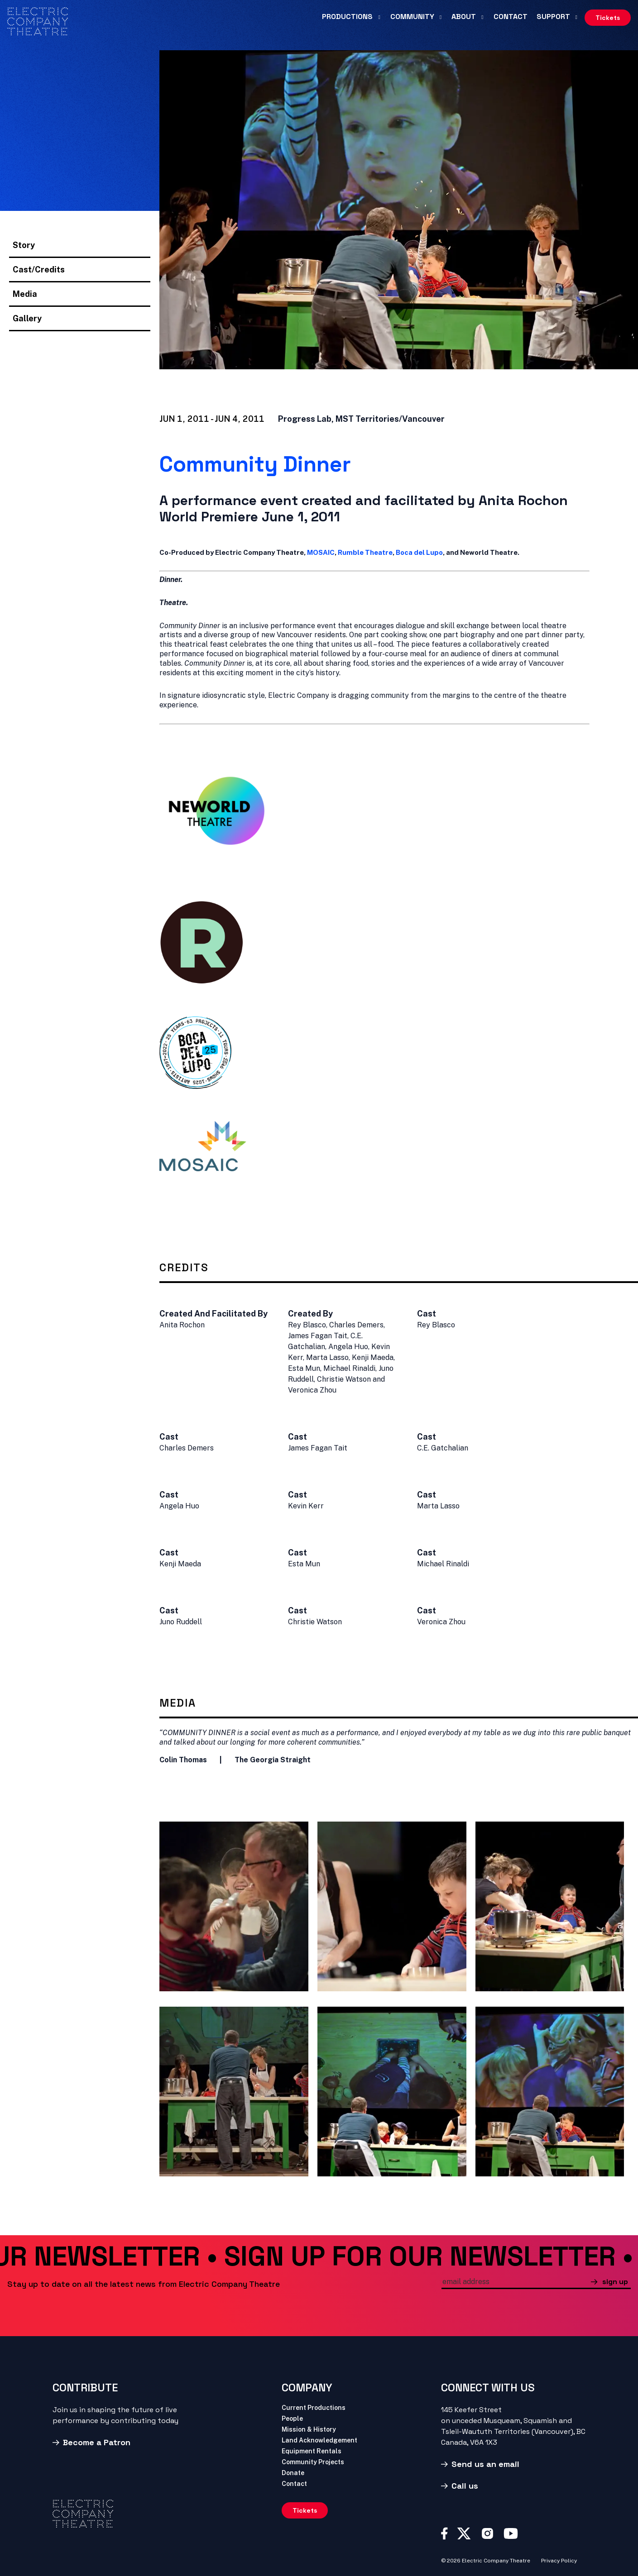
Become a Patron (96, 2442)
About (463, 16)
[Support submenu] (576, 17)
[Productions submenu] (379, 17)
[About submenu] (482, 17)
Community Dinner (255, 464)
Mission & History (309, 2429)
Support (553, 16)
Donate (293, 2473)
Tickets (607, 18)
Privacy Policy (559, 2560)
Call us (464, 2486)
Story (24, 245)
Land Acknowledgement (319, 2440)
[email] (516, 2282)
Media (25, 294)
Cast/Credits (39, 269)
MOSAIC (321, 552)
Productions (347, 16)
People (292, 2418)
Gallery (27, 318)
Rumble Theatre (365, 552)
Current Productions (313, 2407)
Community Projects (313, 2462)
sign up (615, 2281)
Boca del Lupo (419, 552)
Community (412, 16)
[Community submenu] (440, 17)
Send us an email (485, 2464)
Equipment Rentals (311, 2451)
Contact (511, 16)
